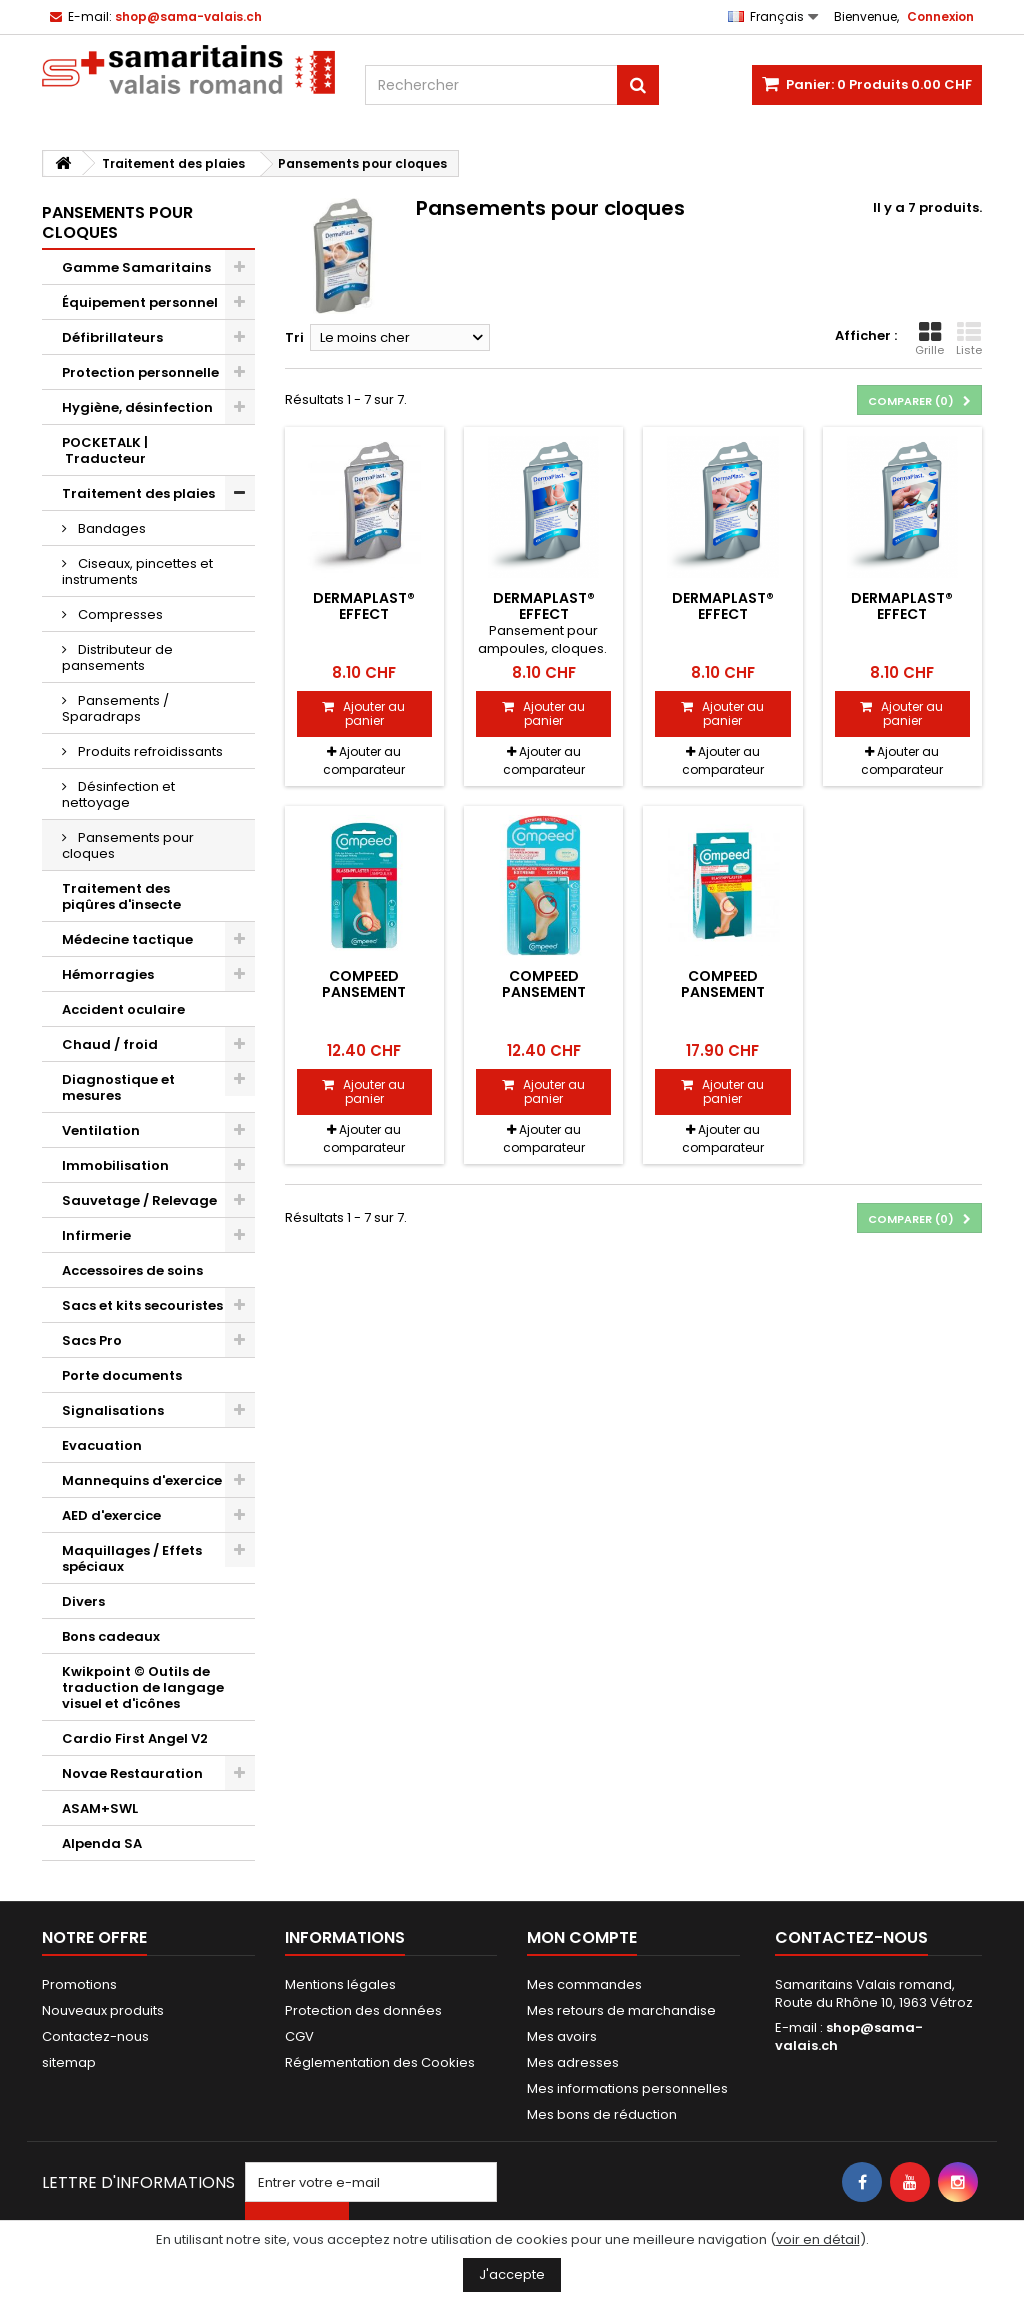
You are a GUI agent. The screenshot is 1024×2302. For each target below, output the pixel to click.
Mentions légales (340, 1984)
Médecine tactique (127, 939)
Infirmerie (96, 1235)
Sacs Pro (92, 1340)
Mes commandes (584, 1984)
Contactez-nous (95, 2036)
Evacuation (102, 1445)
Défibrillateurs (112, 337)
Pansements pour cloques (128, 845)
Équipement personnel (140, 302)
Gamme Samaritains (136, 267)
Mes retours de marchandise (621, 2010)
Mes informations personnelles (627, 2088)
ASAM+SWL (100, 1808)
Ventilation (101, 1130)
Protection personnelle (140, 372)
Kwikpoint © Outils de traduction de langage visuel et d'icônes (143, 1687)
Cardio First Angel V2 (135, 1738)
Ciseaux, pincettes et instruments (137, 571)
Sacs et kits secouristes (142, 1305)
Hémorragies (108, 974)
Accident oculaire (123, 1009)
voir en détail (818, 2239)
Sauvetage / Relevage (139, 1200)
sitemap (69, 2062)
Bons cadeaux (111, 1636)
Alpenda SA (102, 1843)
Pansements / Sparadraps (115, 708)
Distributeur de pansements (117, 657)
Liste (969, 339)
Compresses (119, 614)
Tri (294, 337)
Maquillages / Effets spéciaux (132, 1558)
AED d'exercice (111, 1515)
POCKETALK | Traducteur (105, 450)
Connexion (940, 16)
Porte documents (122, 1375)
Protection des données (363, 2010)
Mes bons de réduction (602, 2114)
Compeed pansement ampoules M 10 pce (722, 992)
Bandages (110, 528)
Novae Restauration (132, 1773)
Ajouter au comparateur (364, 760)
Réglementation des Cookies (380, 2062)
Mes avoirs (562, 2036)
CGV (299, 2036)
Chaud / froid (110, 1044)
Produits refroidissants (149, 751)
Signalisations (113, 1410)
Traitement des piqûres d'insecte (121, 896)
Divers (83, 1601)
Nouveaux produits (103, 2010)
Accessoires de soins (132, 1270)
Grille (929, 339)
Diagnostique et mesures (118, 1087)
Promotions (79, 1984)
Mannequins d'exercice (142, 1480)
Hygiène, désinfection (137, 407)
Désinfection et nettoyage (118, 794)
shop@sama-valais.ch (849, 2036)
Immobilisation (115, 1165)
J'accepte (512, 2274)
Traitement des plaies (138, 493)
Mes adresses (573, 2062)
